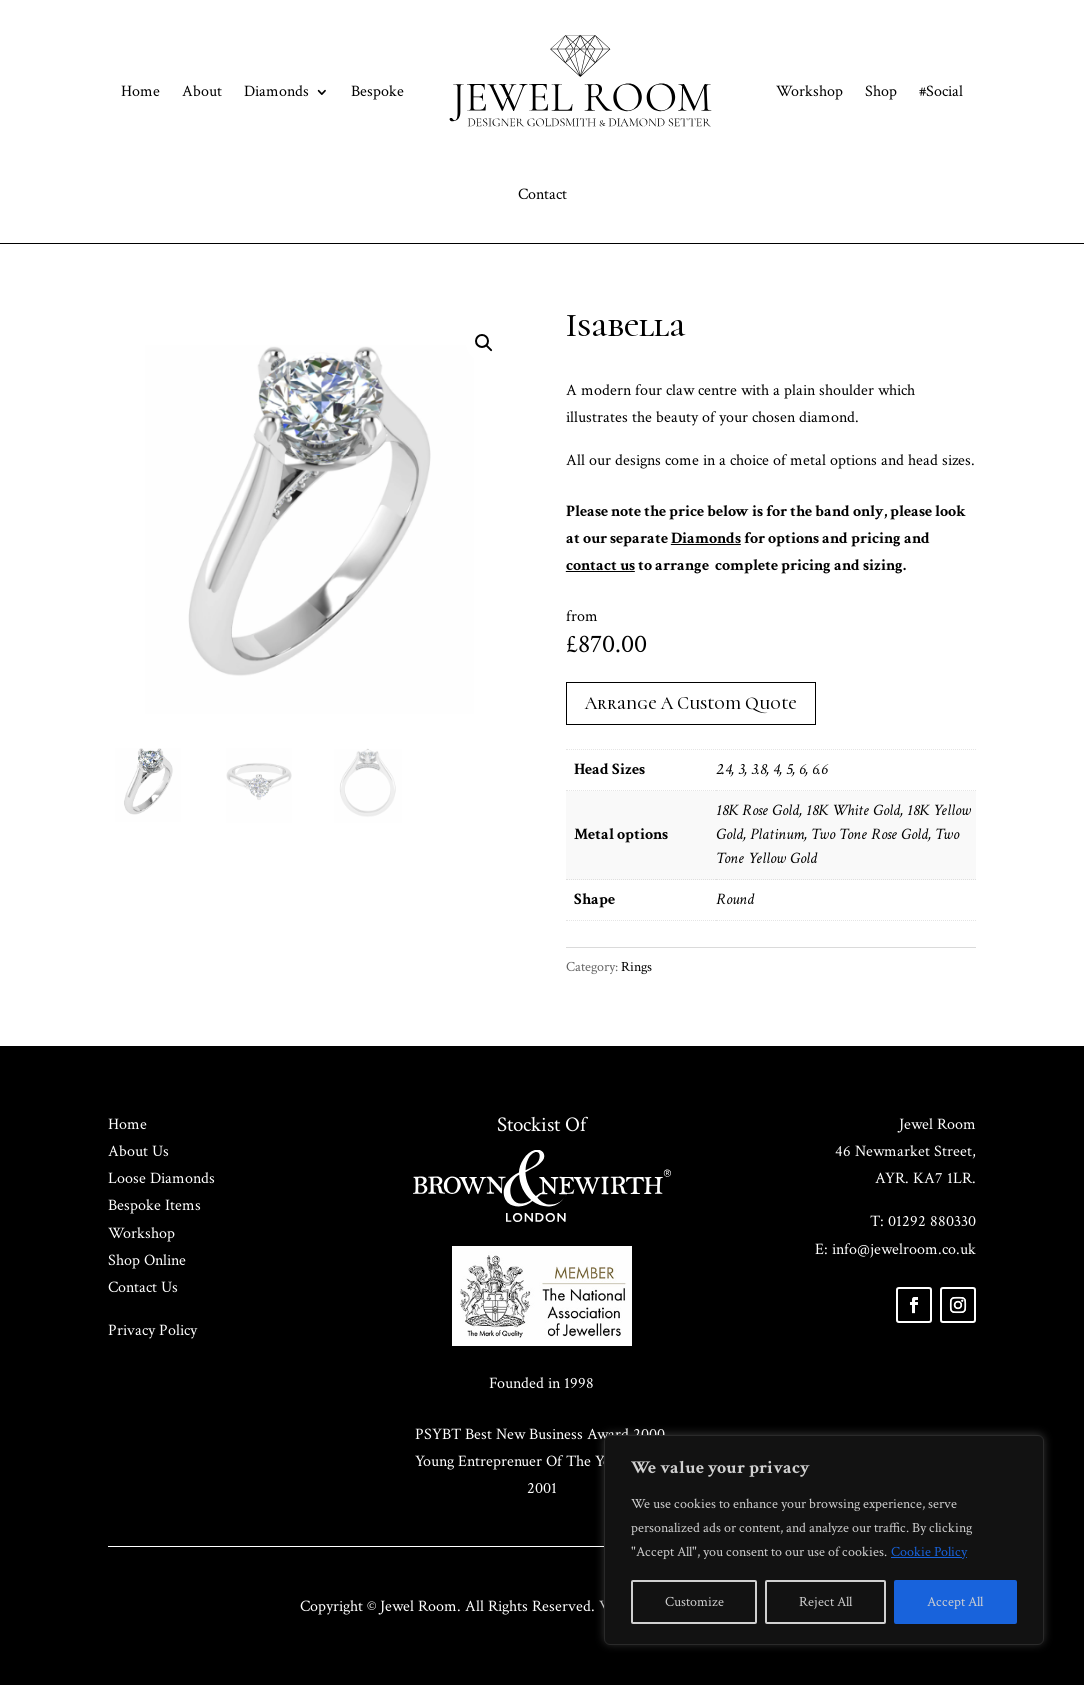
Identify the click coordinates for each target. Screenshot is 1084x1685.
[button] (484, 343)
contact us (600, 565)
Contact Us (143, 1287)
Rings (636, 967)
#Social (941, 91)
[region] (824, 1540)
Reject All (825, 1602)
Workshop (809, 91)
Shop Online (147, 1260)
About (202, 91)
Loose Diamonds (161, 1178)
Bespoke (377, 91)
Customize (694, 1602)
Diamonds (276, 91)
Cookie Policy (929, 1552)
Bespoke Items (154, 1205)
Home (140, 91)
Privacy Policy (152, 1330)
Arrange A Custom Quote (691, 703)
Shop (881, 91)
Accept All (955, 1602)
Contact (542, 194)
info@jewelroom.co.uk (904, 1249)
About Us (138, 1151)
